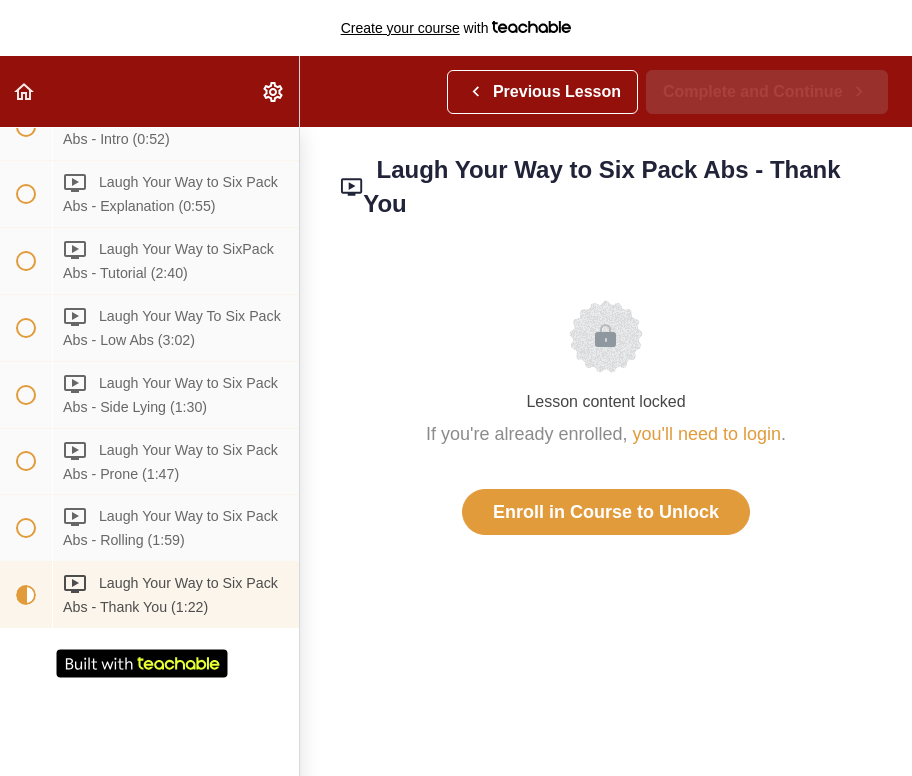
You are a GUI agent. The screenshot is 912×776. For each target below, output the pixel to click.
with (456, 28)
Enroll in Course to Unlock (606, 512)
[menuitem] (274, 91)
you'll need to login (707, 434)
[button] (25, 91)
